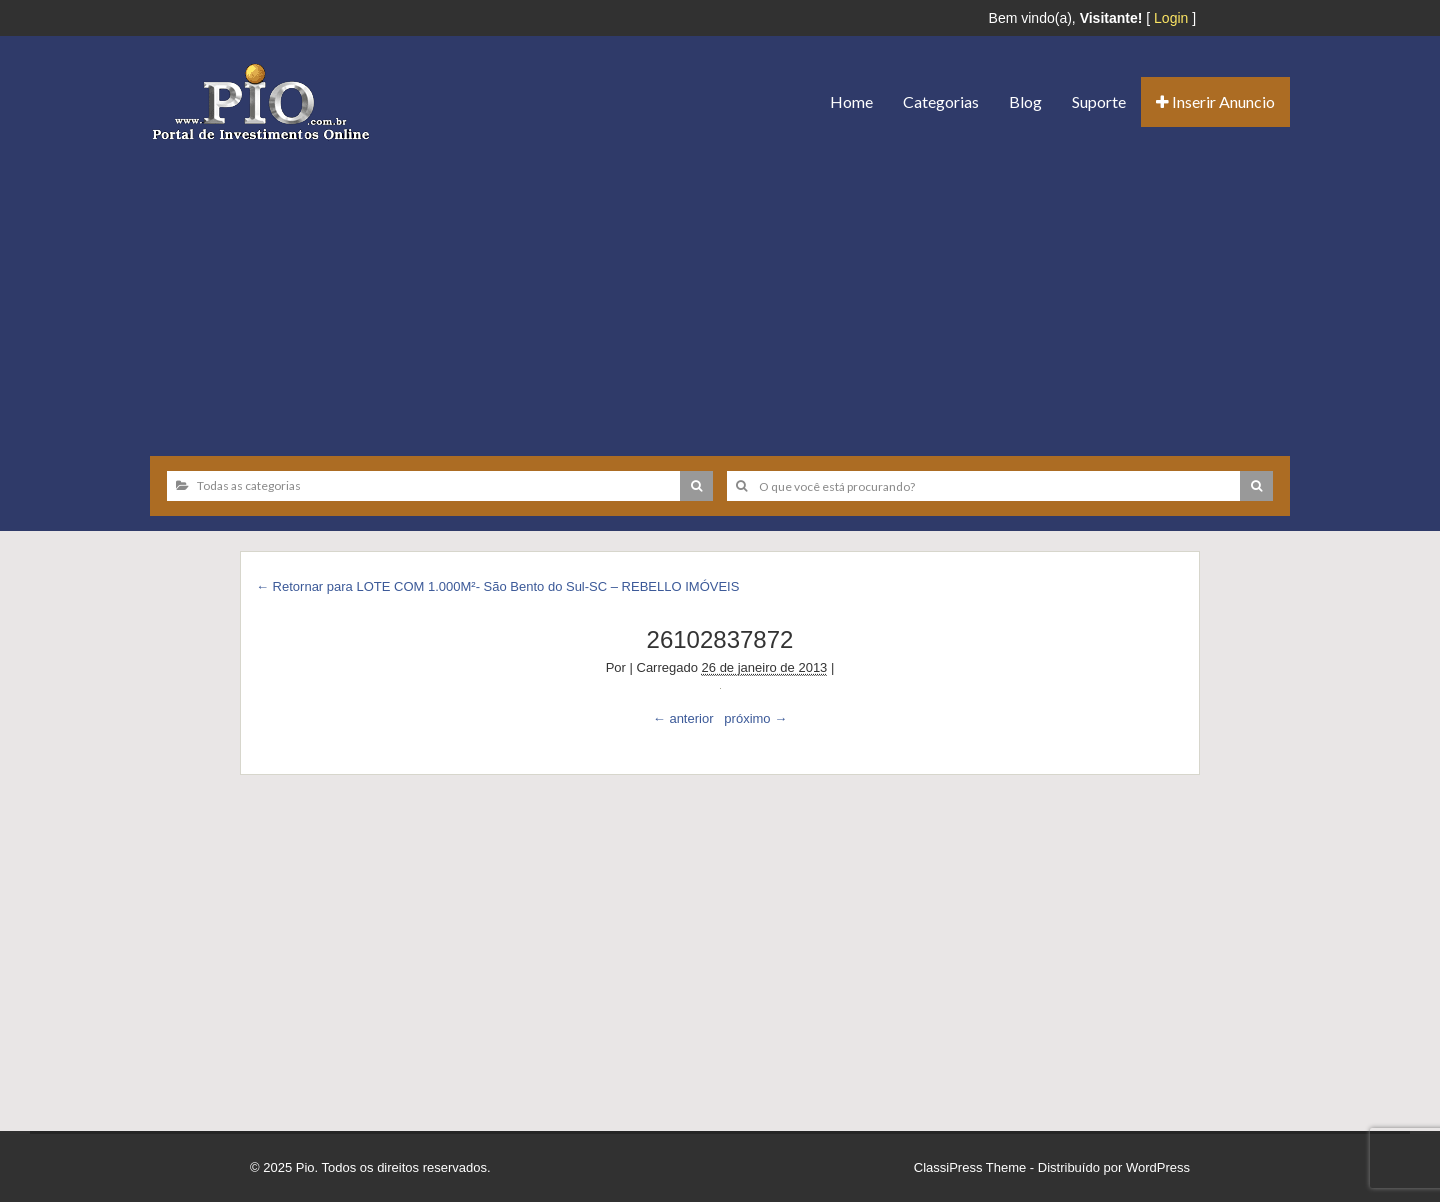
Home (851, 101)
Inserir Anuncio (1215, 101)
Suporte (1099, 101)
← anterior (683, 718)
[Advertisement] (720, 291)
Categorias (941, 101)
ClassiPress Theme (970, 1167)
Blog (1025, 101)
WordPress (1158, 1167)
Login (1171, 18)
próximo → (755, 718)
